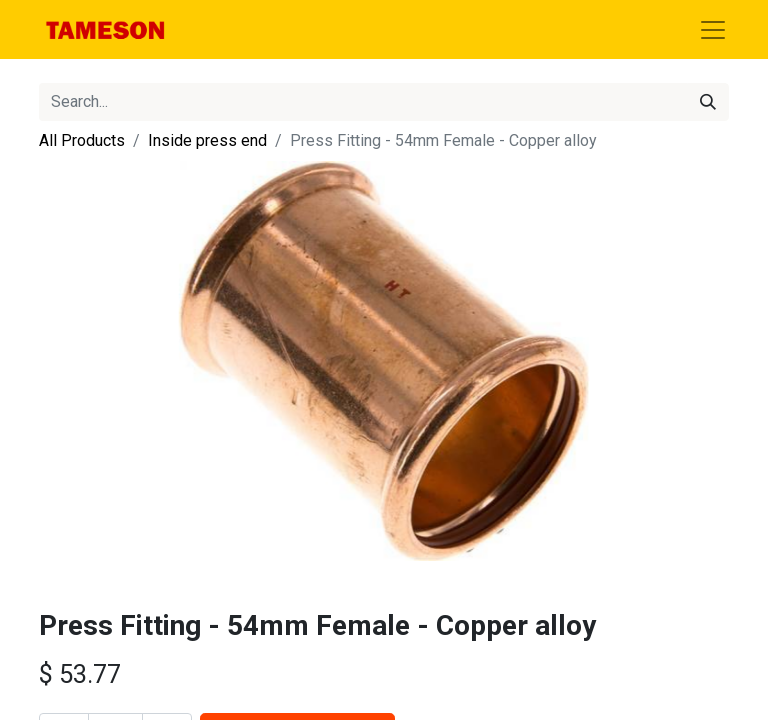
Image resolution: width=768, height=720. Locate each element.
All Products (82, 140)
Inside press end (207, 140)
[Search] (708, 102)
